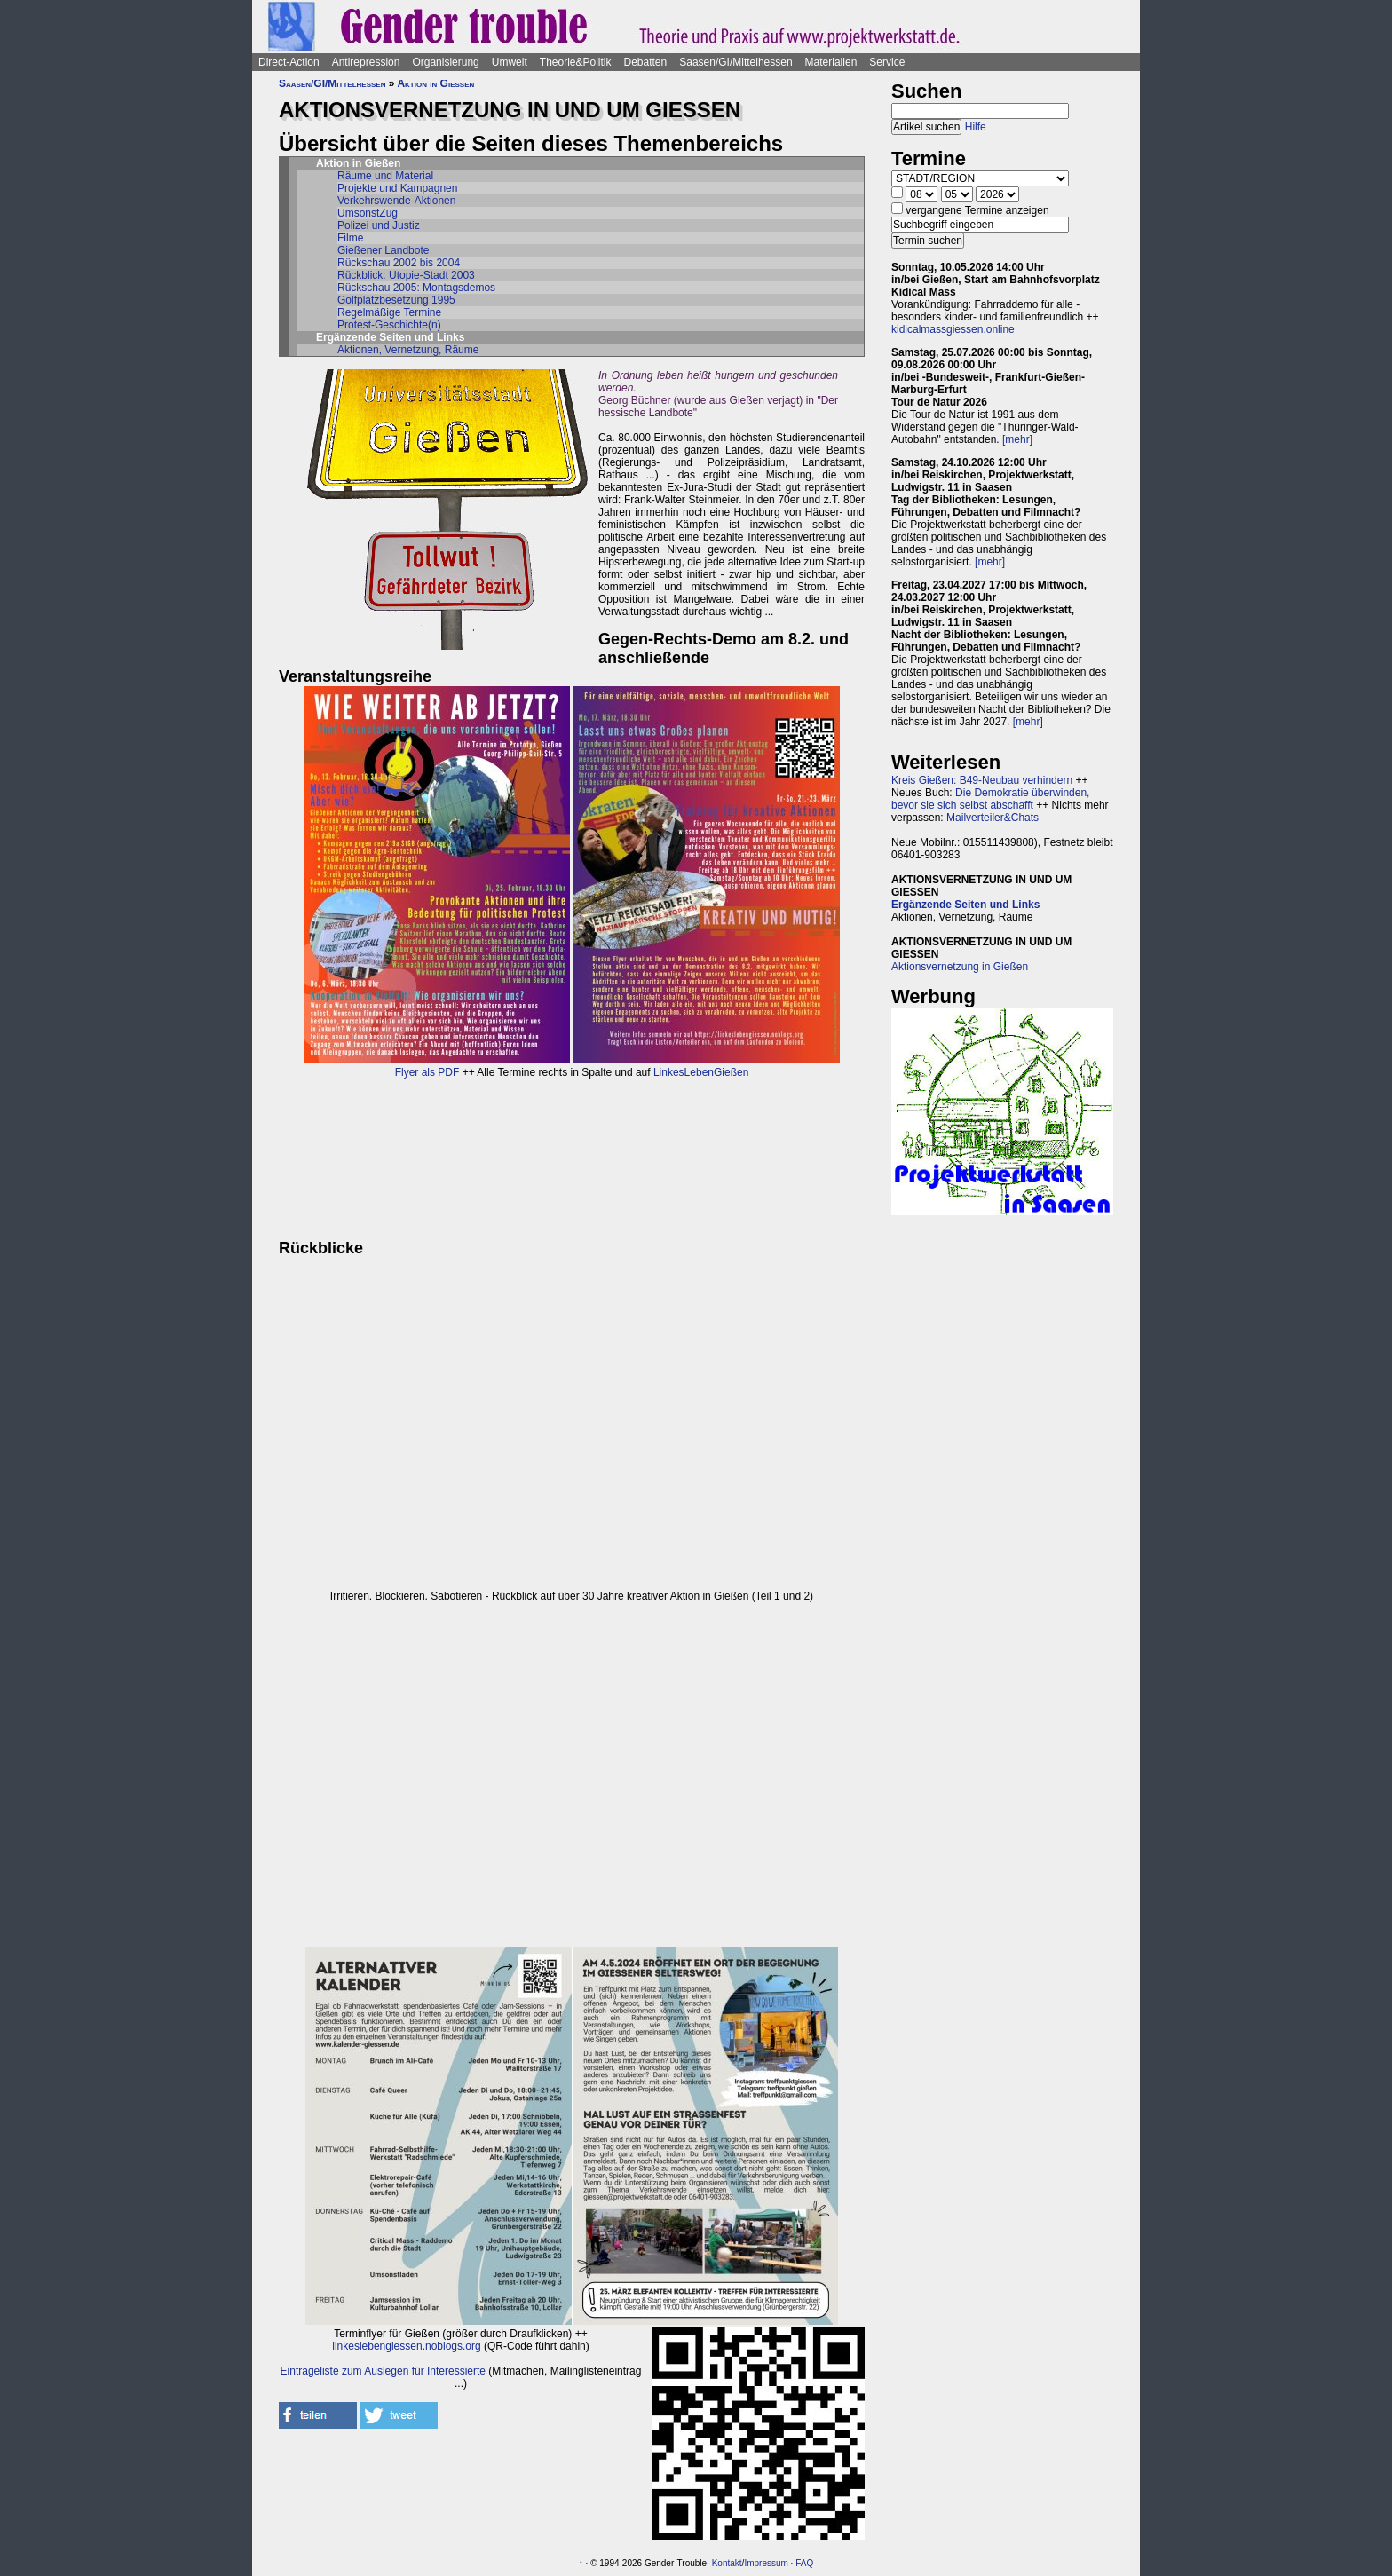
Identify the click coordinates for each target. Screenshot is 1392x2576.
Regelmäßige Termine (389, 312)
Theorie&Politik (576, 62)
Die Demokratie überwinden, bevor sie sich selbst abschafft (990, 798)
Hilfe (975, 127)
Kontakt (727, 2563)
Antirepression (366, 62)
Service (887, 62)
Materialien (831, 62)
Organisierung (445, 62)
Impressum (765, 2563)
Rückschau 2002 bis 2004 (398, 263)
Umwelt (509, 62)
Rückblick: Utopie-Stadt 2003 (406, 275)
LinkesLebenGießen (700, 1072)
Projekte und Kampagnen (397, 188)
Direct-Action (289, 62)
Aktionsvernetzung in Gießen (959, 966)
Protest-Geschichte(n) (389, 325)
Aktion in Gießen (435, 83)
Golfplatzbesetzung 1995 (396, 300)
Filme (350, 238)
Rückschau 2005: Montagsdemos (416, 287)
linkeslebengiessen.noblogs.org (406, 2346)
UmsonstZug (367, 213)
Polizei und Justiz (378, 225)
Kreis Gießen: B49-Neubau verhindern (981, 780)
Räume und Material (385, 176)
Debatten (646, 62)
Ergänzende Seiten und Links (965, 904)
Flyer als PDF (427, 1072)
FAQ (804, 2563)
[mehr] (1017, 439)
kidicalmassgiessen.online (953, 329)
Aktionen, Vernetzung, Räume (407, 350)
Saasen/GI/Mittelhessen (735, 62)
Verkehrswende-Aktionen (396, 200)
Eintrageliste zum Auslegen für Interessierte (383, 2371)
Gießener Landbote (383, 250)
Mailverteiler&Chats (992, 817)
